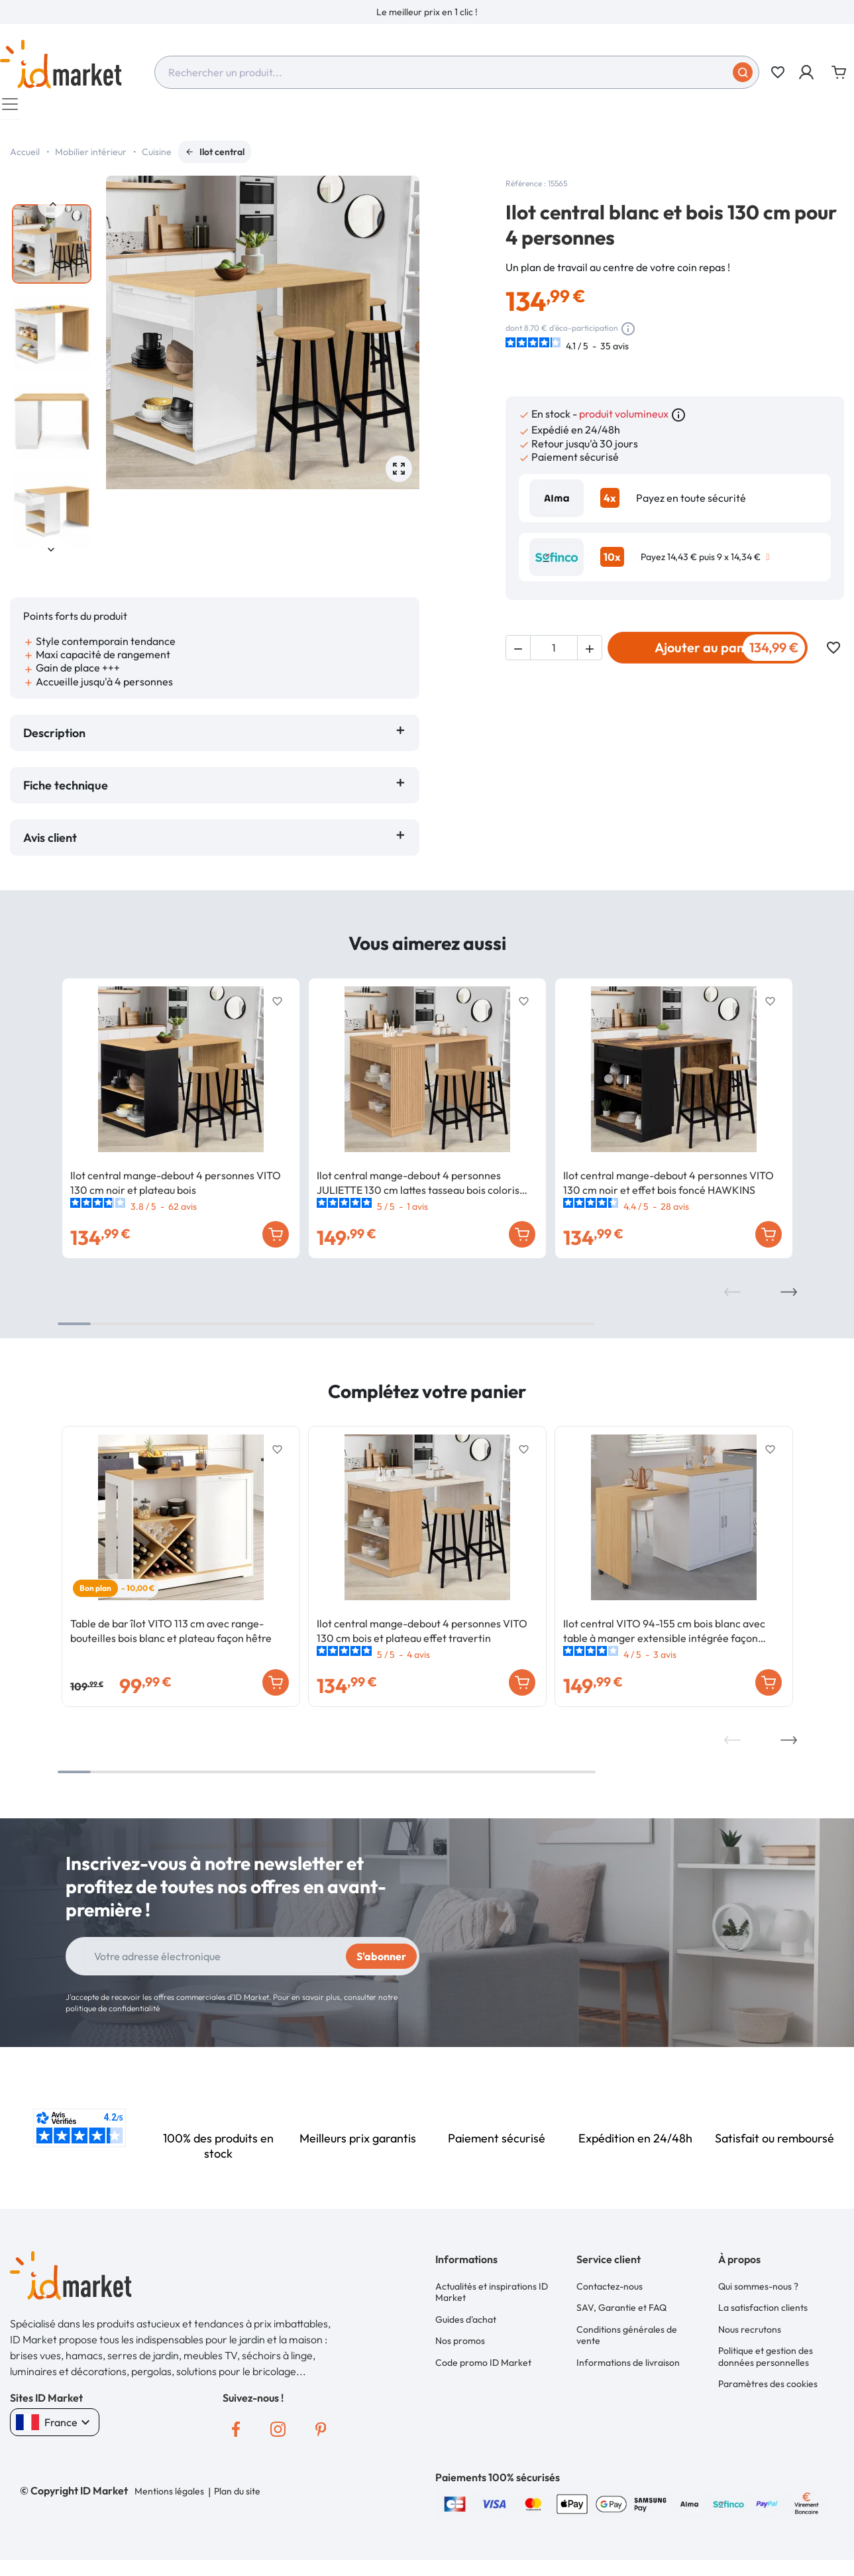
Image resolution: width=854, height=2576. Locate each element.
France (54, 2429)
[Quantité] (554, 654)
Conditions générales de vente (626, 2339)
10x (612, 563)
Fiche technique (65, 791)
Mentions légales (169, 2498)
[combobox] (456, 72)
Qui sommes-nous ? (758, 2292)
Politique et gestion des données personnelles (765, 2359)
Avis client (52, 844)
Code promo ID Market (483, 2365)
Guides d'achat (465, 2324)
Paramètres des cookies (768, 2384)
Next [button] (52, 555)
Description (54, 739)
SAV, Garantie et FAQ (621, 2312)
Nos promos (460, 2344)
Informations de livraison (628, 2365)
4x (610, 504)
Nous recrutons (749, 2333)
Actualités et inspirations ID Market (491, 2298)
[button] (807, 72)
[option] (427, 12)
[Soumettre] (743, 72)
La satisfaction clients (763, 2312)
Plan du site (236, 2498)
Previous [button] (52, 211)
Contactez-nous (609, 2292)
